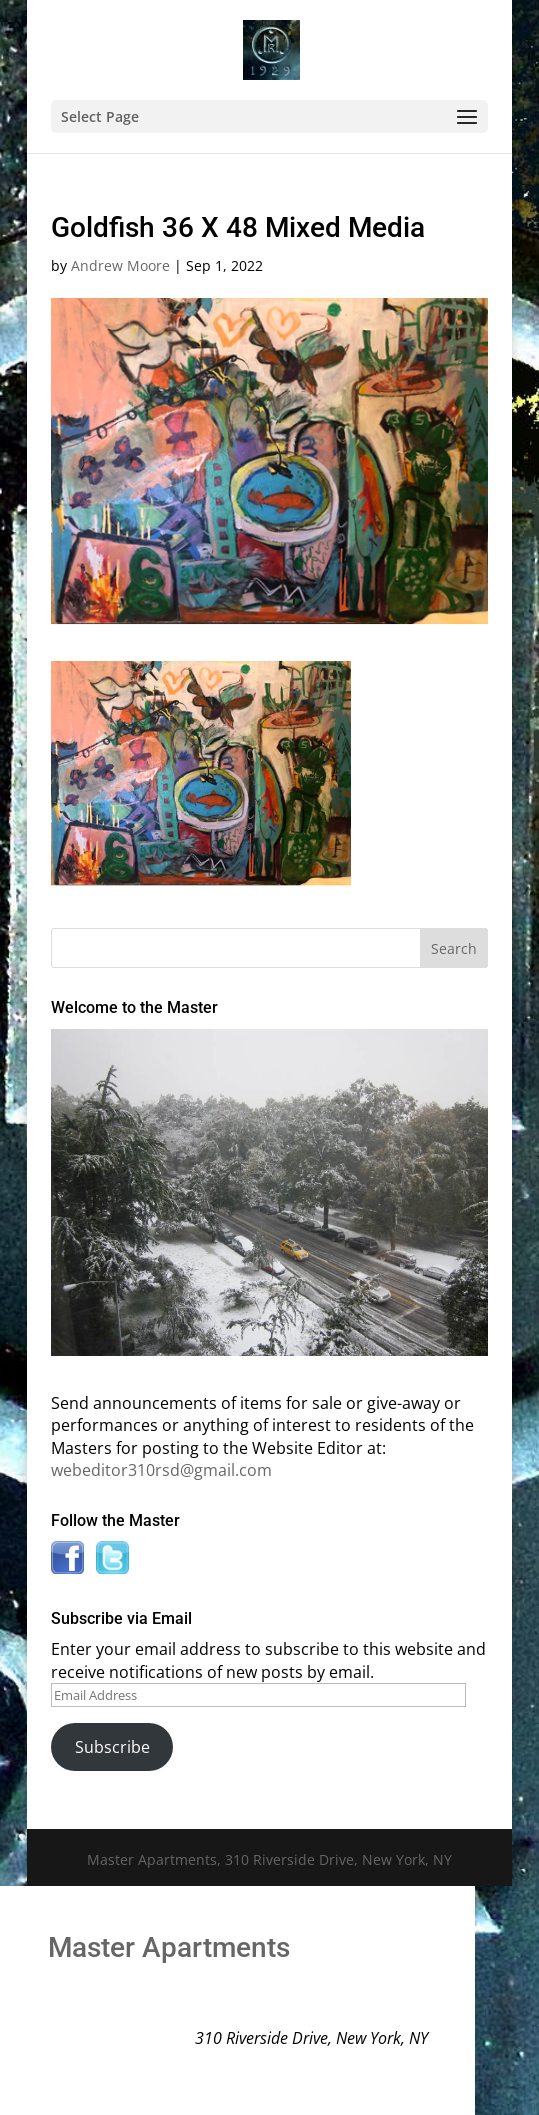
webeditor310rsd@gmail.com (161, 1470)
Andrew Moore (120, 265)
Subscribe (112, 1747)
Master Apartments (169, 1947)
